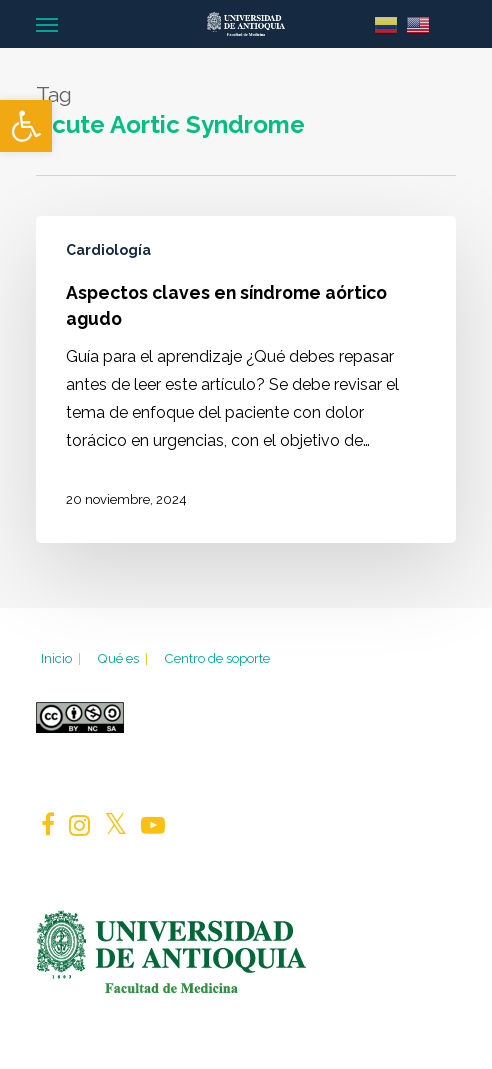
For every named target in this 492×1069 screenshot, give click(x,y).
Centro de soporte (217, 658)
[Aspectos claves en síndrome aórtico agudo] (246, 379)
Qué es (124, 658)
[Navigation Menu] (47, 24)
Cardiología (108, 250)
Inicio (62, 658)
